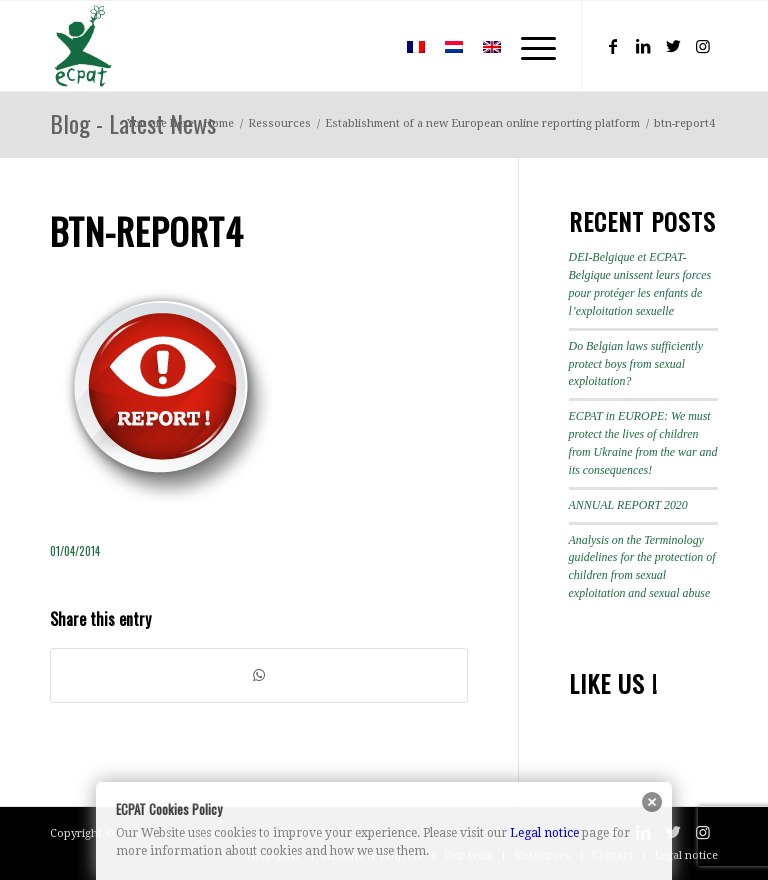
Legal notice (544, 833)
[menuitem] (367, 46)
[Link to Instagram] (703, 46)
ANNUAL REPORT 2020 (628, 505)
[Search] (367, 46)
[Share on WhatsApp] (259, 675)
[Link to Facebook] (613, 46)
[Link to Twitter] (673, 46)
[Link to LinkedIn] (643, 46)
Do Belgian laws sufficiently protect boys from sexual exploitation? (636, 364)
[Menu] (528, 46)
